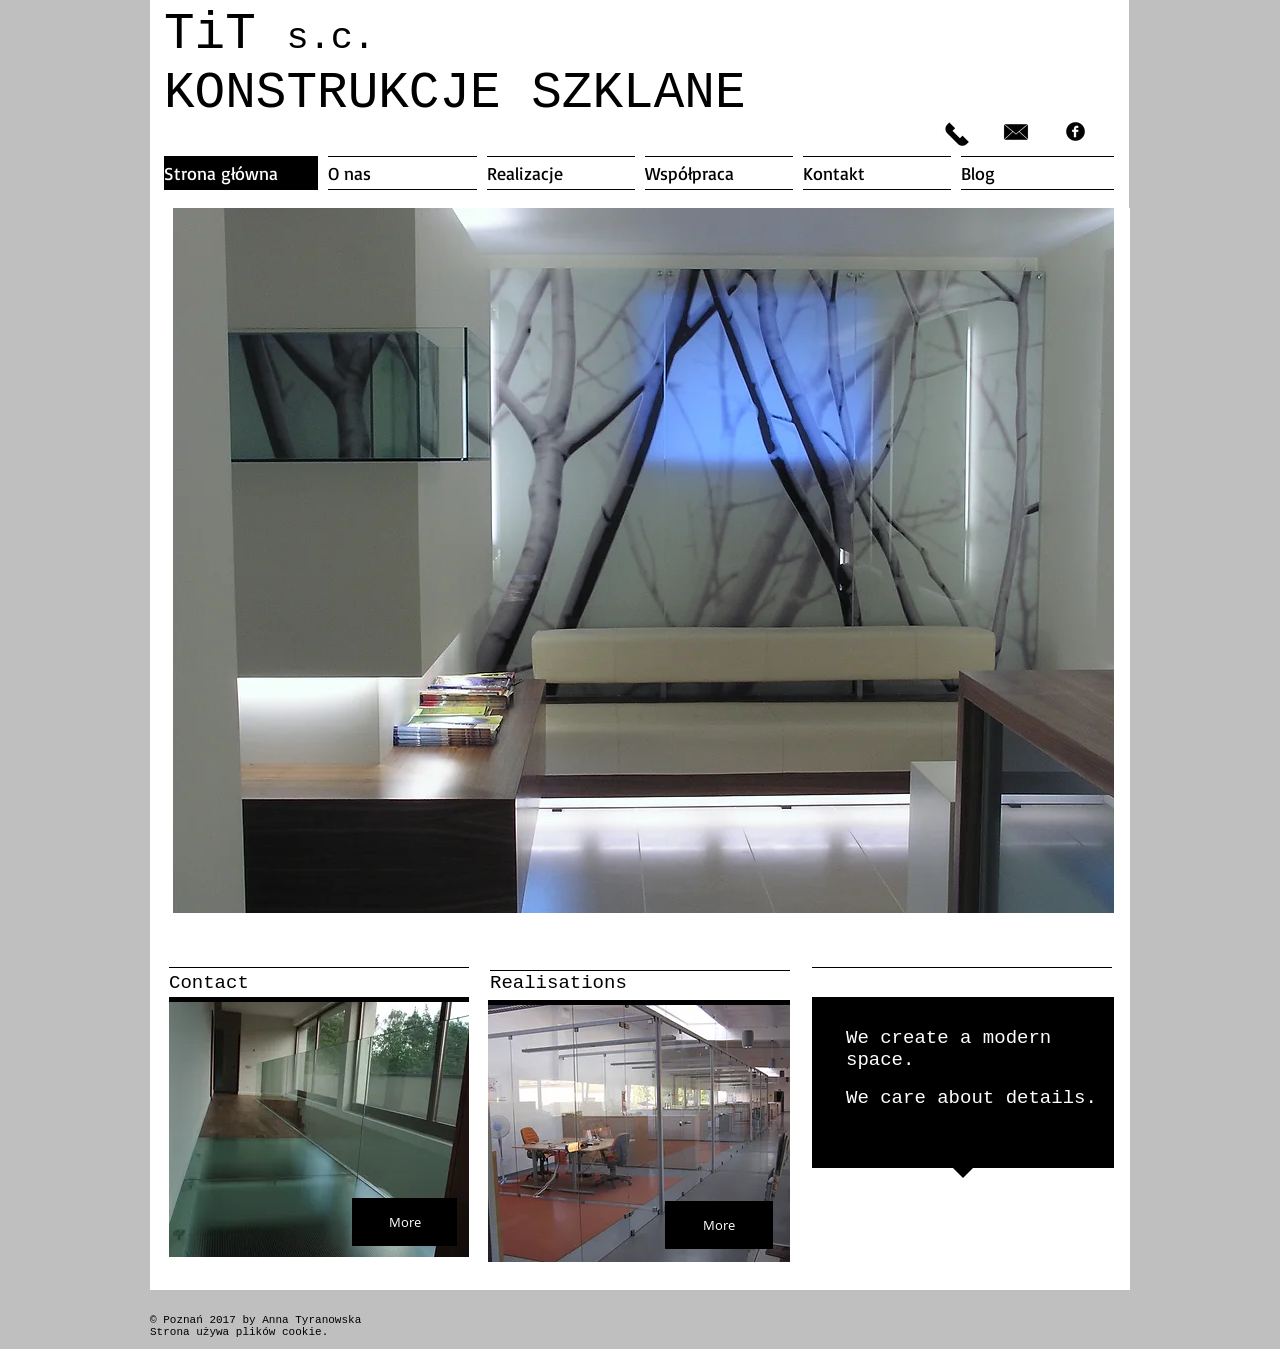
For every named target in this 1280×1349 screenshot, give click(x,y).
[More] (404, 1222)
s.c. (330, 38)
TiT (225, 34)
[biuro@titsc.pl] (1016, 132)
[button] (643, 560)
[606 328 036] (957, 134)
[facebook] (1075, 131)
